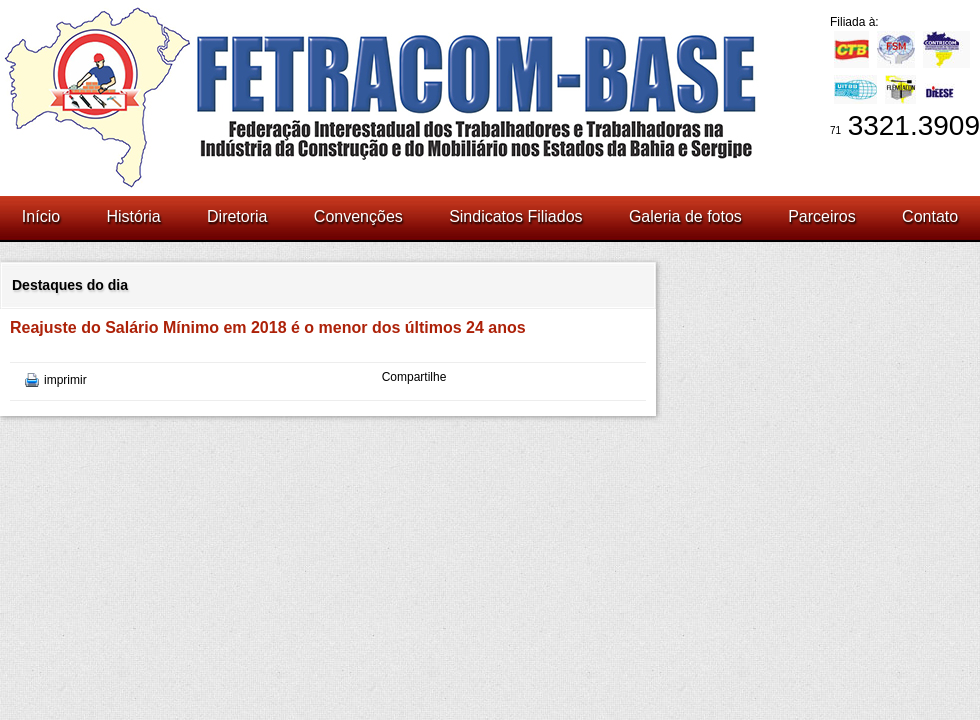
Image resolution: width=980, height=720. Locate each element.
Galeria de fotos (685, 216)
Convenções (358, 216)
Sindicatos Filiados (515, 216)
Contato (930, 216)
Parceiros (822, 216)
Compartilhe (414, 377)
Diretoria (237, 216)
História (133, 216)
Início (41, 216)
